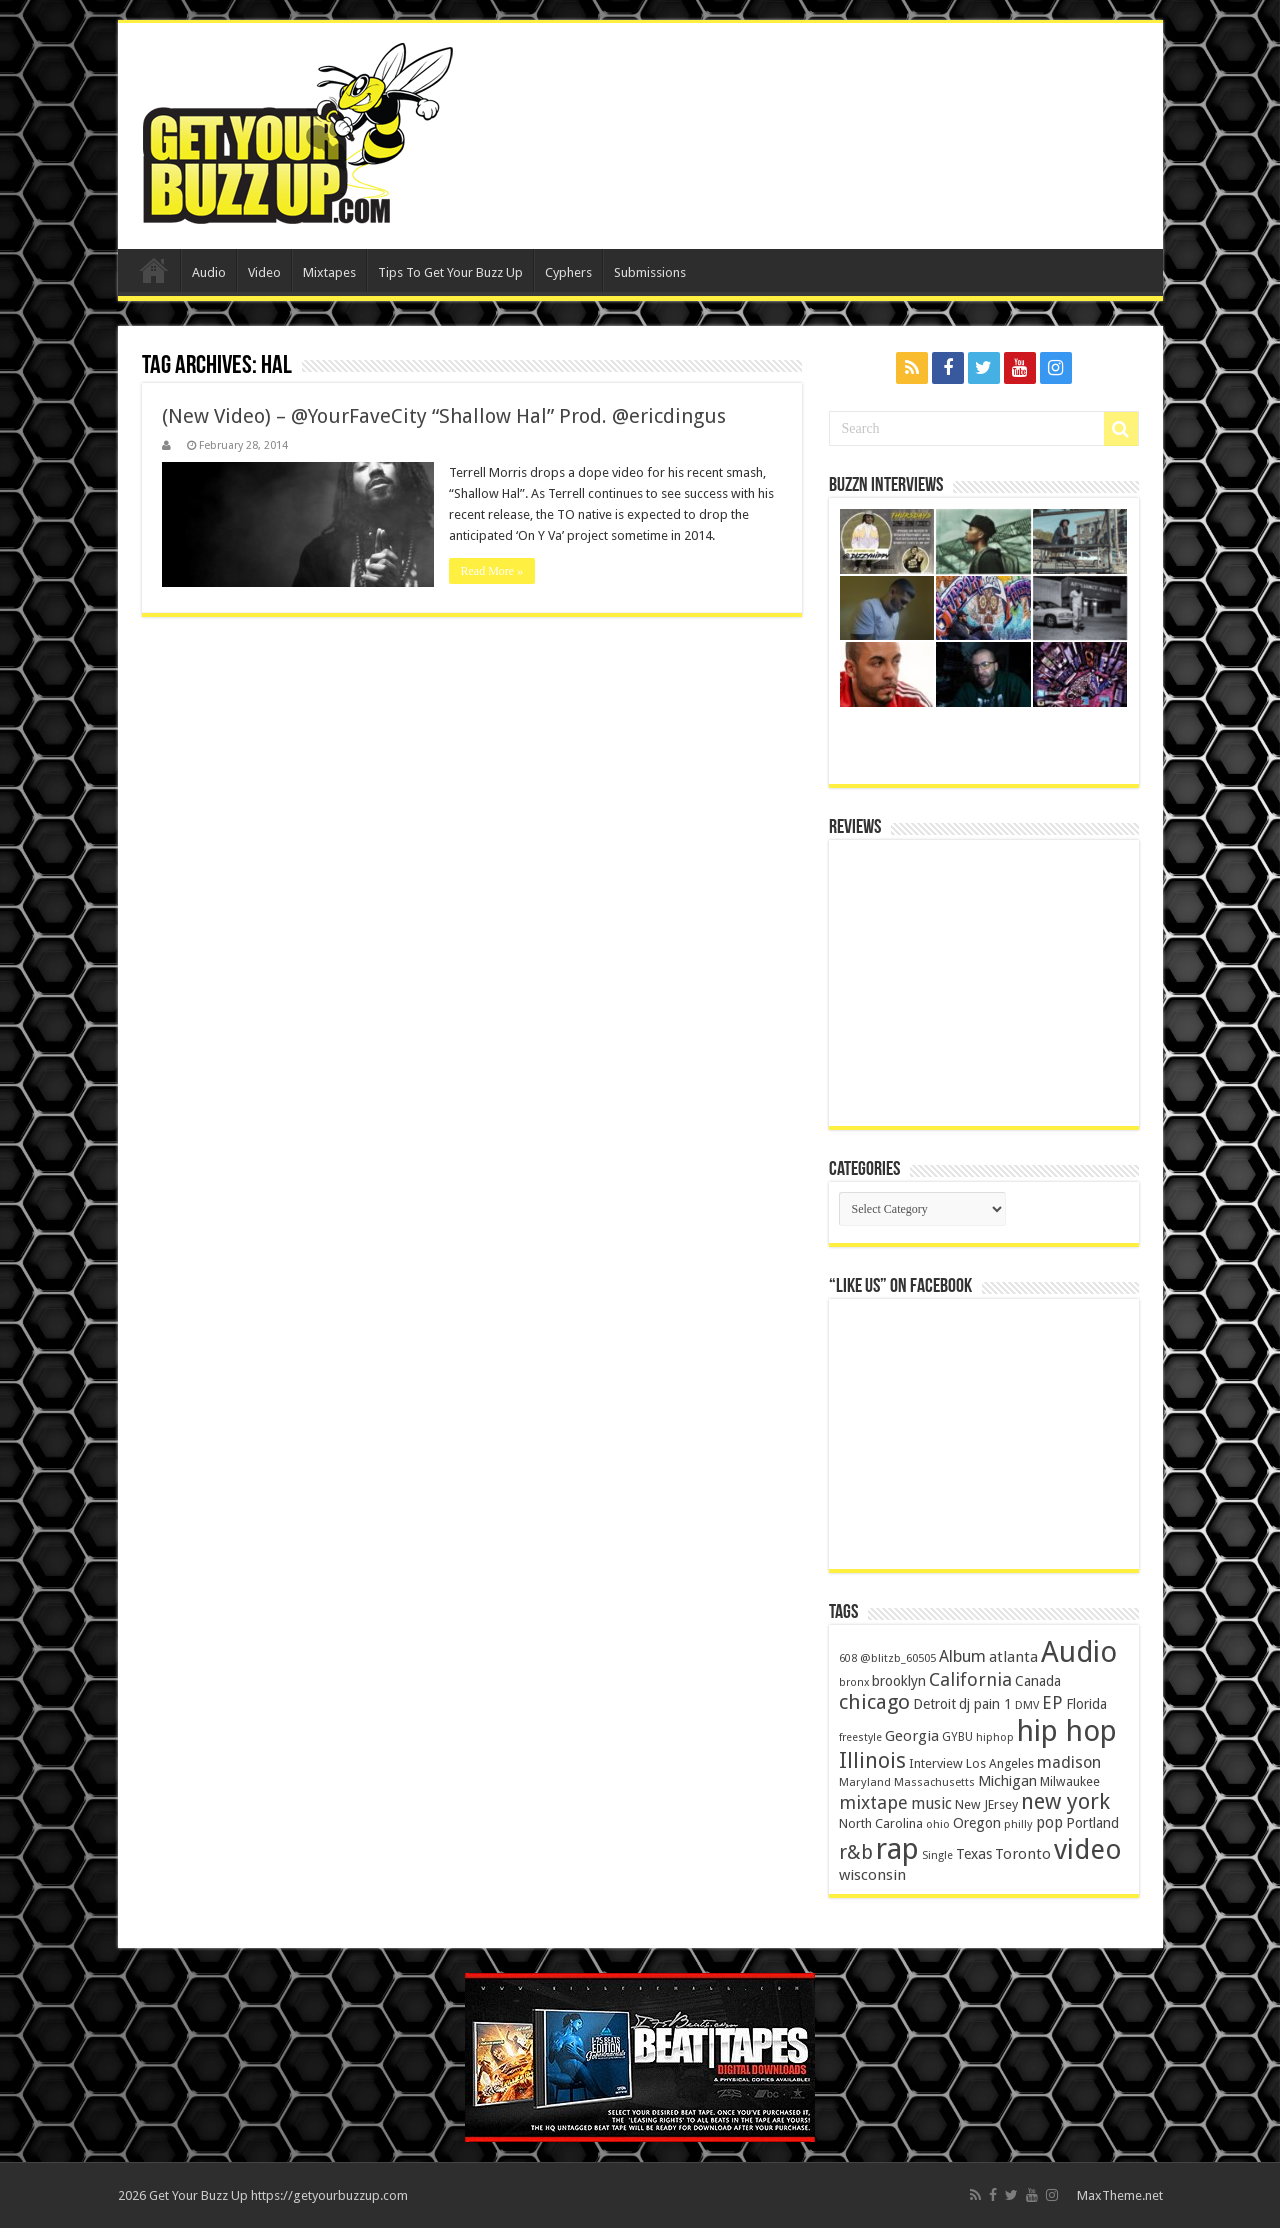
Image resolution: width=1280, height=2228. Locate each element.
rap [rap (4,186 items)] (897, 1849)
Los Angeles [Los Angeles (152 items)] (1000, 1763)
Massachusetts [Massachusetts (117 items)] (934, 1782)
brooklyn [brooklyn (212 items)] (899, 1681)
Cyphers (568, 272)
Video (264, 272)
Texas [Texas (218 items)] (974, 1854)
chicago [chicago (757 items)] (874, 1702)
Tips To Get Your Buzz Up (450, 272)
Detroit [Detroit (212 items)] (934, 1704)
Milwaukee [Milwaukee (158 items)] (1070, 1781)
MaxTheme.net (1120, 2195)
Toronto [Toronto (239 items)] (1023, 1854)
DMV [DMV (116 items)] (1027, 1705)
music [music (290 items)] (931, 1803)
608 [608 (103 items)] (848, 1658)
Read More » (492, 571)
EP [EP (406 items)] (1052, 1703)
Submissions (650, 272)
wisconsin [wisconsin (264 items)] (872, 1875)
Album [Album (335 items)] (962, 1656)
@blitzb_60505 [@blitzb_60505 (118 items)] (898, 1658)
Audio (209, 272)
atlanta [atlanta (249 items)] (1013, 1657)
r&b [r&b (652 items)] (856, 1852)
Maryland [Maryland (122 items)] (865, 1782)
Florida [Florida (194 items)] (1086, 1704)
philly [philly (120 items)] (1018, 1824)
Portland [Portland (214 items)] (1092, 1823)
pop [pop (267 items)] (1049, 1823)
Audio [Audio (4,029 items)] (1079, 1652)
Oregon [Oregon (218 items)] (977, 1823)
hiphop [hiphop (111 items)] (995, 1737)
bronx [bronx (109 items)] (854, 1682)
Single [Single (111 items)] (937, 1855)
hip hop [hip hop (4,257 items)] (1067, 1731)
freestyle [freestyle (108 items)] (860, 1737)
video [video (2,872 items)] (1088, 1850)
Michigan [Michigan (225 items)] (1007, 1781)
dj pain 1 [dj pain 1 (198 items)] (985, 1704)
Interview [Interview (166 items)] (936, 1763)
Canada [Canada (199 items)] (1038, 1681)
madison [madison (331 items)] (1069, 1762)
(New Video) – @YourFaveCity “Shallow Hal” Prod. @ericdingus (444, 416)
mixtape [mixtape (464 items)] (873, 1802)
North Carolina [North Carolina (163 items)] (881, 1823)
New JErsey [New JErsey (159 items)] (986, 1804)
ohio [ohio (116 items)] (938, 1824)
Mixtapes (329, 272)
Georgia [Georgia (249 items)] (912, 1736)
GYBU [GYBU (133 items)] (957, 1737)
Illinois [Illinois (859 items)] (872, 1760)
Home (154, 270)
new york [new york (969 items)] (1065, 1801)
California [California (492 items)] (970, 1679)
